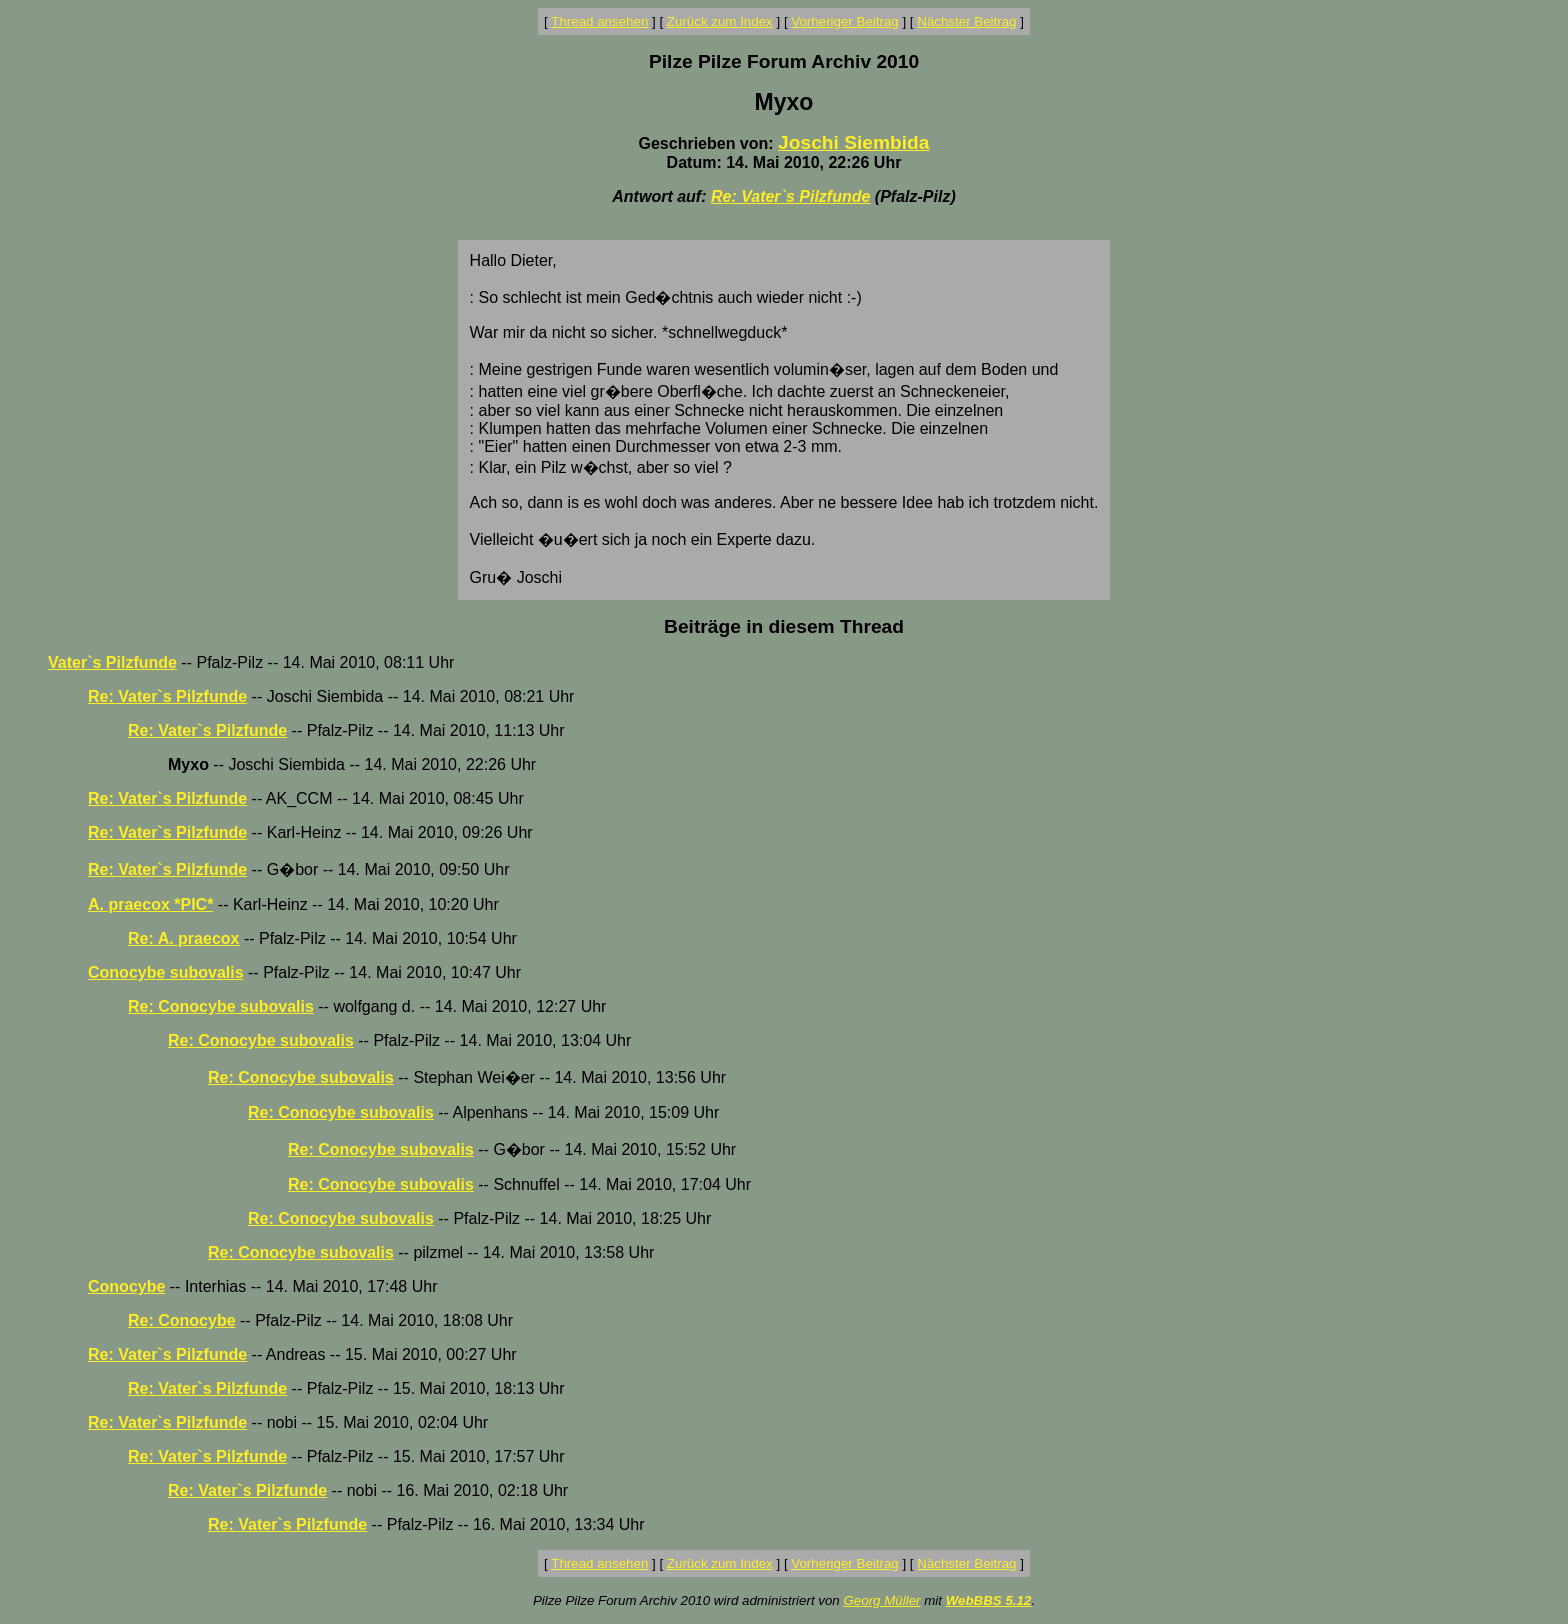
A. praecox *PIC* (150, 904)
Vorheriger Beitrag (844, 21)
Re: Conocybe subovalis (221, 1006)
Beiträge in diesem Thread (784, 626)
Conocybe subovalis (166, 972)
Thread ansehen (599, 21)
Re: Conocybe (182, 1320)
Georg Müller (881, 1600)
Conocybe (126, 1286)
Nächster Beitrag (966, 21)
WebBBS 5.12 (989, 1600)
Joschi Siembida (853, 142)
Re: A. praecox (183, 938)
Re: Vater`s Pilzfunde (790, 196)
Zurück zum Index (720, 21)
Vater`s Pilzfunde (112, 662)
